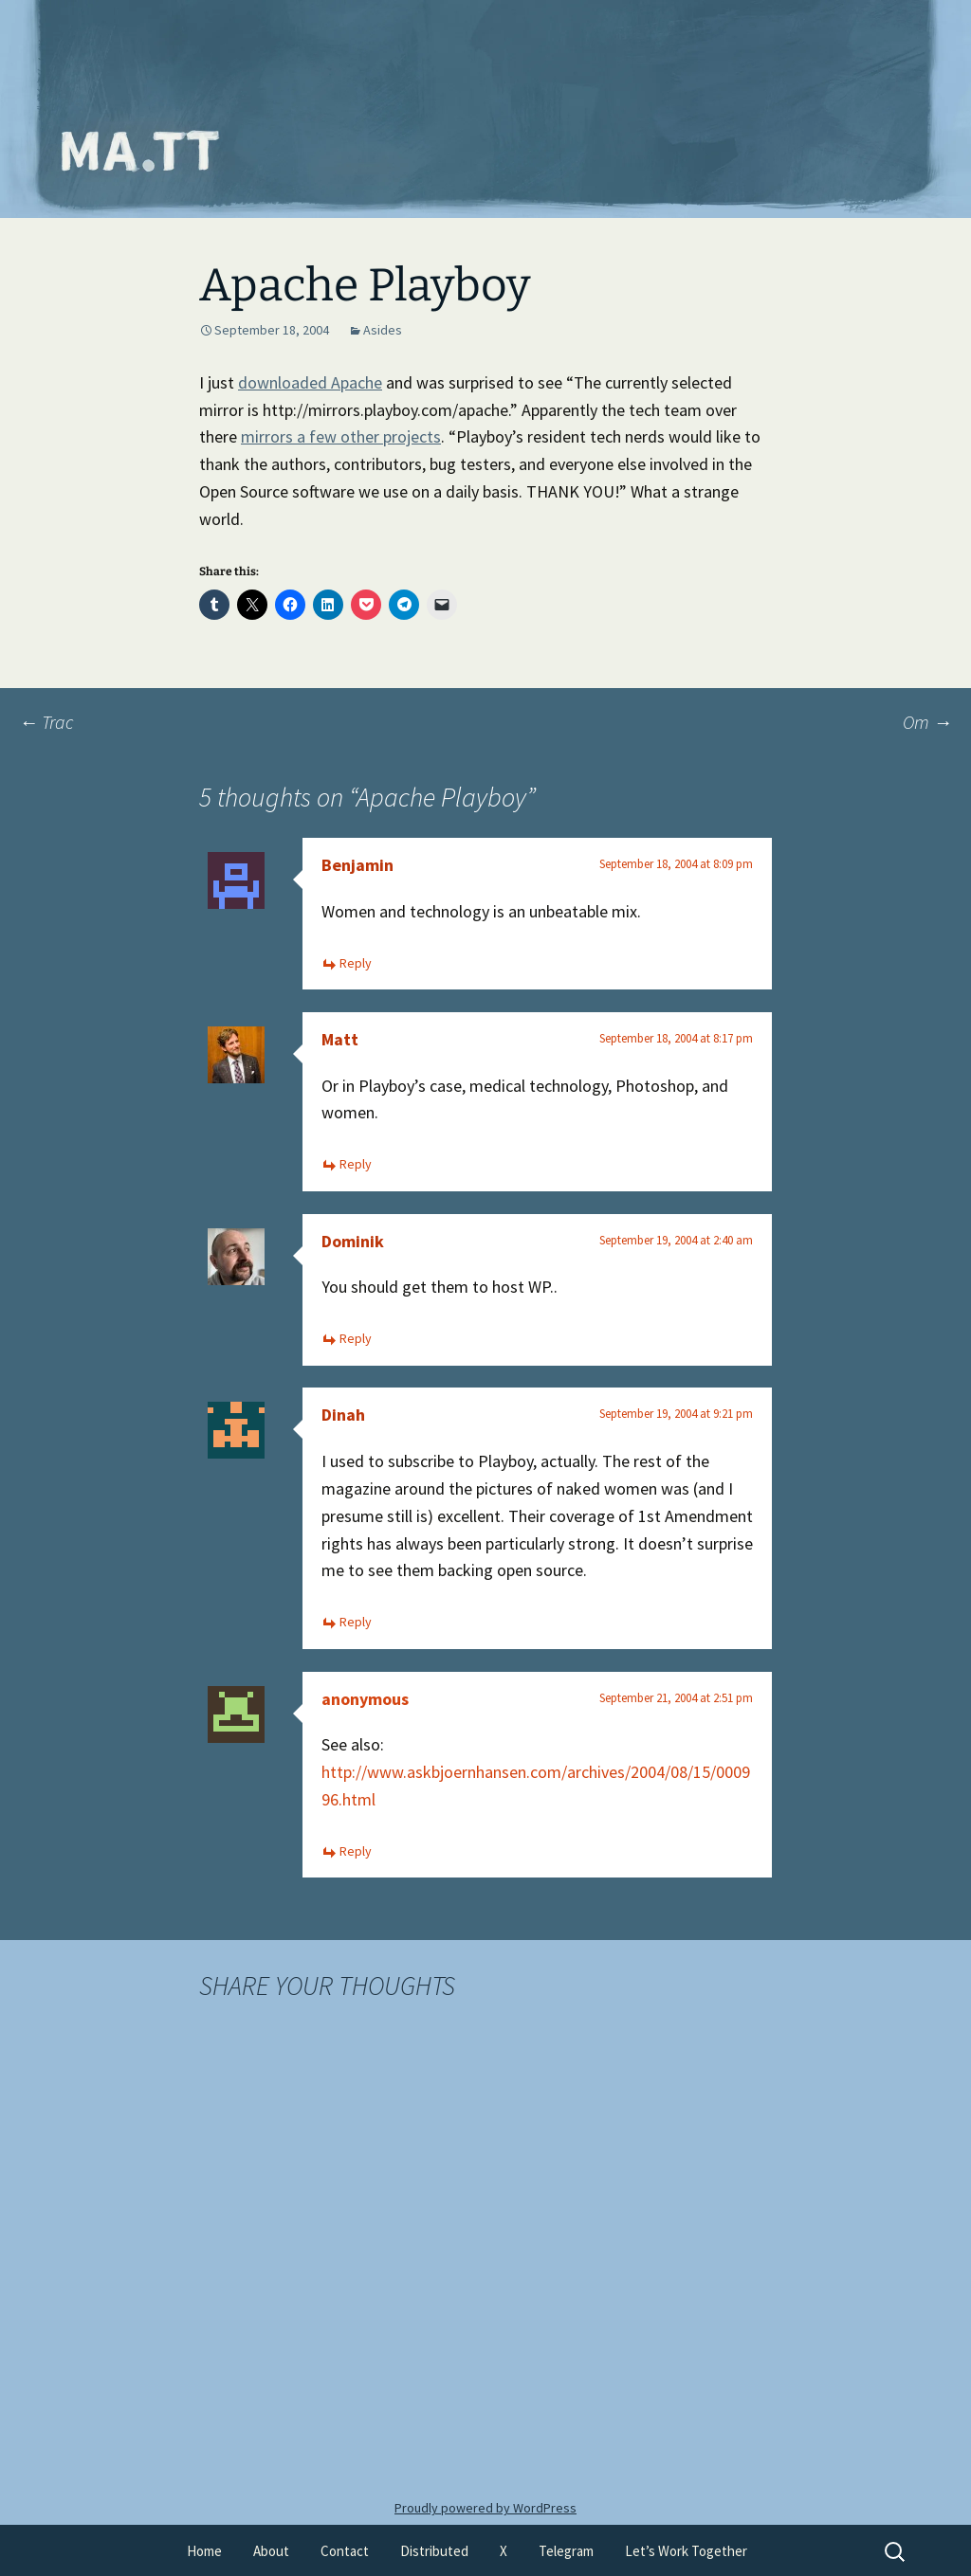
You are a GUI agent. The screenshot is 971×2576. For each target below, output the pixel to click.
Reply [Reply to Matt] (355, 1163)
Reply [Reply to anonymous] (355, 1850)
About (271, 2551)
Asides (382, 329)
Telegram (566, 2551)
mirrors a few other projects (341, 436)
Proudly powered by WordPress (485, 2507)
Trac (46, 722)
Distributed (434, 2551)
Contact (345, 2551)
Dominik (352, 1241)
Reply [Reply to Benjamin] (355, 962)
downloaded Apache (310, 382)
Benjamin (357, 865)
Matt (339, 1039)
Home (204, 2551)
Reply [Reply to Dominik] (355, 1338)
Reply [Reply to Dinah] (355, 1621)
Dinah (343, 1414)
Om (927, 722)
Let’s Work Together (686, 2551)
